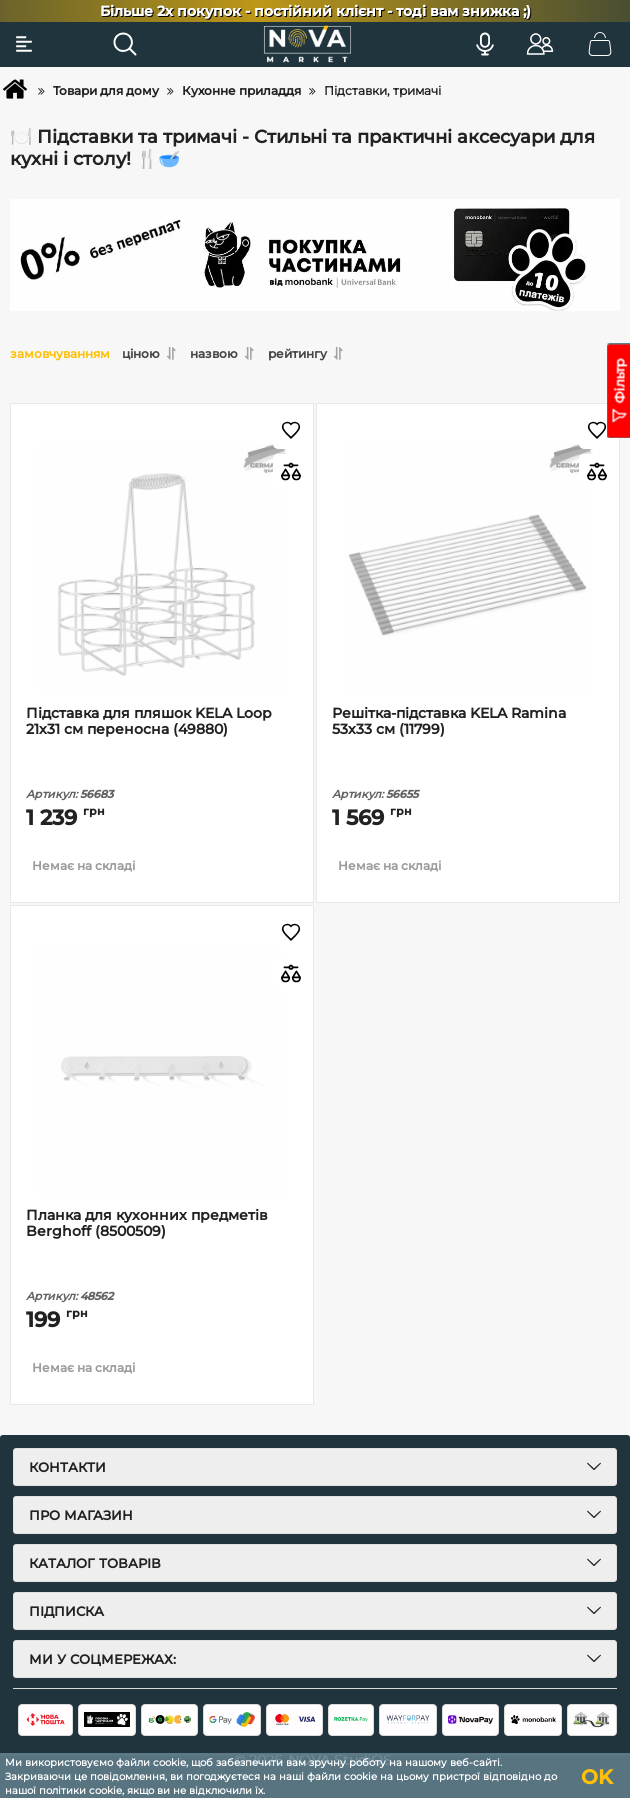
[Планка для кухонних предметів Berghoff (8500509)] (162, 1070)
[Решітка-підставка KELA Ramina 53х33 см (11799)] (468, 568)
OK (597, 1777)
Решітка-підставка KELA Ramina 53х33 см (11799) (449, 722)
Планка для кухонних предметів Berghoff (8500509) (147, 1224)
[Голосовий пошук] (485, 44)
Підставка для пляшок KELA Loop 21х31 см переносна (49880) (149, 722)
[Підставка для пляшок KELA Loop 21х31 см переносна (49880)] (162, 568)
